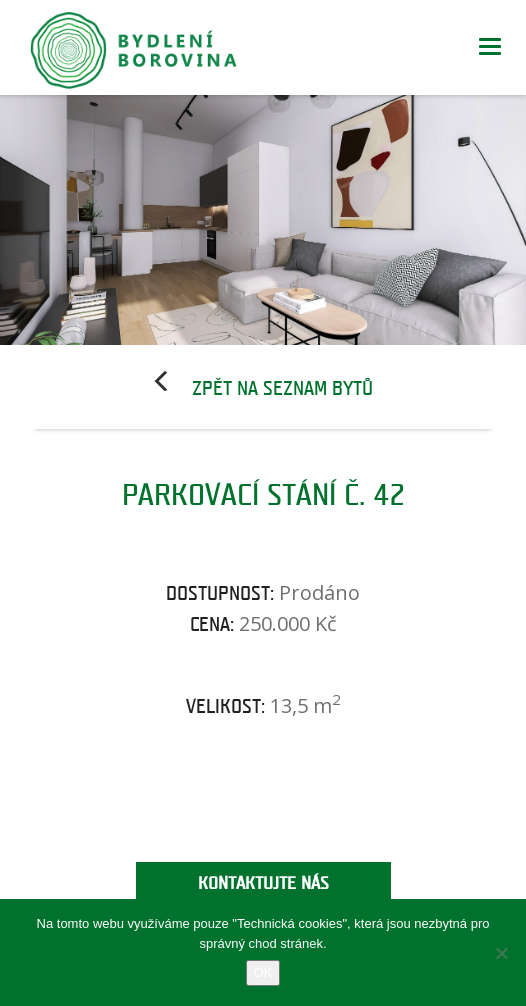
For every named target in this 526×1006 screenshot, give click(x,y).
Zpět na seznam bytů (282, 389)
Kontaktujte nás (263, 883)
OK (263, 972)
